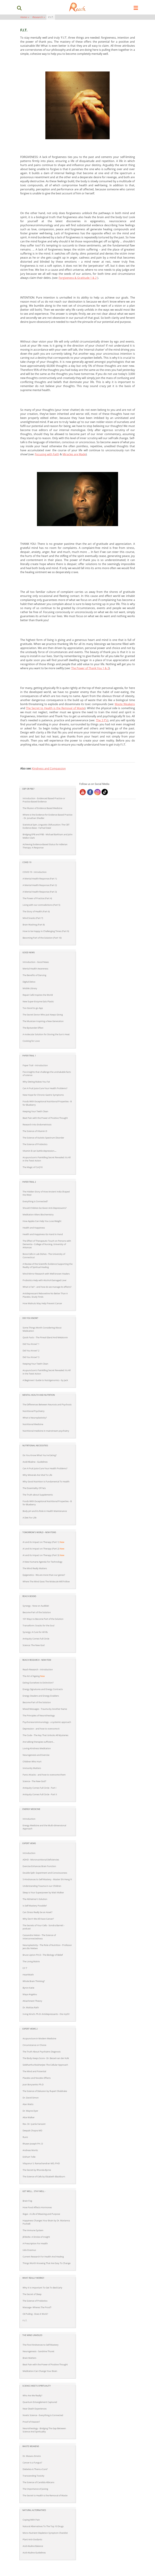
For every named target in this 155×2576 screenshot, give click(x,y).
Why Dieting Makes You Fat (36, 1083)
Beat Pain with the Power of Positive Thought (45, 1119)
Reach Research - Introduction (38, 1671)
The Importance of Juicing (35, 2490)
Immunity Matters (32, 1769)
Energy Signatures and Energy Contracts (43, 1690)
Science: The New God (34, 1646)
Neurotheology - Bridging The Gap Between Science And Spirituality (44, 2431)
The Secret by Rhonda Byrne (37, 2171)
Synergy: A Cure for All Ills (35, 1633)
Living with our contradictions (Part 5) (42, 906)
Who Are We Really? (32, 2397)
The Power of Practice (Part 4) (37, 899)
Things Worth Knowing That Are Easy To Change (47, 2264)
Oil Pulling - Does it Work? (35, 2315)
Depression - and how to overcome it (41, 1730)
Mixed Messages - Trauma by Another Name (45, 1710)
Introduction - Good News (36, 963)
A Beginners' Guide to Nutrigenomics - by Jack (45, 1381)
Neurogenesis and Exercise (36, 1756)
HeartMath (28, 1976)
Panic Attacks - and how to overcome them (44, 1776)
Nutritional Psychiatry (34, 1412)
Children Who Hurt (32, 1763)
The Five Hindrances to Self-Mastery (41, 2346)
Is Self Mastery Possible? (35, 1907)
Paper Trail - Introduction (35, 1066)
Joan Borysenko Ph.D (33, 2086)
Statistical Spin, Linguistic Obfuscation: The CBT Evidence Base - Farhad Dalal (46, 828)
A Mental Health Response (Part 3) (40, 893)
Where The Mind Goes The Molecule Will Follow (46, 1583)
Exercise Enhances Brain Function (40, 1867)
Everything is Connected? (35, 1202)
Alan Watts (28, 2105)
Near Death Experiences (35, 2410)
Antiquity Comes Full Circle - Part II (40, 1796)
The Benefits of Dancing (35, 976)
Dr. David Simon (31, 2099)
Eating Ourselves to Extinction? (38, 1684)
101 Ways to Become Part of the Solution (43, 1620)
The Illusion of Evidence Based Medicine (43, 809)
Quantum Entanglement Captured (40, 2403)
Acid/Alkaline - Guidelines (35, 1463)
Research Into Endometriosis (37, 1126)
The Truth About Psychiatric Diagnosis (42, 2053)
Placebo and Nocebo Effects (37, 2079)
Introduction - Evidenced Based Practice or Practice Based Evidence (44, 801)
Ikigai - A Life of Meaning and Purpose (41, 2215)
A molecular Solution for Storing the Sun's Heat (46, 1036)
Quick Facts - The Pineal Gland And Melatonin (45, 1339)
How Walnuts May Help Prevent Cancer (42, 1304)
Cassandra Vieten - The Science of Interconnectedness (39, 1938)
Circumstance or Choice (35, 2046)
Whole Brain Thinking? (34, 1982)
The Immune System (33, 2231)
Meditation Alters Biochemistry (38, 1216)
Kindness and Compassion (49, 770)
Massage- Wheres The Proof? (37, 2308)
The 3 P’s (101, 722)
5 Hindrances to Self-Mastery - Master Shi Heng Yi (47, 1880)
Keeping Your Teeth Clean (35, 1112)
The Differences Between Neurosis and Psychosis (47, 1406)
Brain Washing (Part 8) (34, 926)
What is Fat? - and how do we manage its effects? (47, 1288)
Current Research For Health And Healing (43, 2258)
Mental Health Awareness (35, 970)
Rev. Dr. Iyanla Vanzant (34, 2125)
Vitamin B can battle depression (38, 1152)
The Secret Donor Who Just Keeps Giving (43, 1016)
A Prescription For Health (35, 2245)
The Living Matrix (31, 1963)
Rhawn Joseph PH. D (33, 2145)
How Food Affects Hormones (37, 2208)
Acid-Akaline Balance (33, 2547)
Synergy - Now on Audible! (36, 1607)
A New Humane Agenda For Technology (43, 1563)
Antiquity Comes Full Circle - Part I (39, 1789)
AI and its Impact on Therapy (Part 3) (43, 1556)
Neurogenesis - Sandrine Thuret (38, 2353)
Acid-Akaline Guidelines (34, 2554)
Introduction (29, 1820)
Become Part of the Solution (37, 1613)
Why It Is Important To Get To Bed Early (42, 2289)
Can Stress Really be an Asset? (37, 1913)
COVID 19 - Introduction (35, 873)
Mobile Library (30, 989)
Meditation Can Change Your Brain (40, 2372)
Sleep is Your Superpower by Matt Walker (43, 1894)
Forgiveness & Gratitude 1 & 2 (78, 279)
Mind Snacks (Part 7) (33, 919)
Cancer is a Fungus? (32, 2464)
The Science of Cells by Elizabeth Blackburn (44, 2178)
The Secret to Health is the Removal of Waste (55, 710)
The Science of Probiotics (35, 1145)
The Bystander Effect (33, 1029)
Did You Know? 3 (31, 1358)
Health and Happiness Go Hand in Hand (43, 1235)
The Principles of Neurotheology (39, 1717)
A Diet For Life (29, 1519)
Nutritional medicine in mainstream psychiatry (46, 1432)
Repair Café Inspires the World (38, 996)
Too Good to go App (33, 1009)
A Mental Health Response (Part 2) (40, 886)
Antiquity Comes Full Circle (36, 1640)
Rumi (25, 2138)
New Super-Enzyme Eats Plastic (38, 1003)
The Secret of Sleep (32, 2295)
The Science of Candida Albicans (38, 2483)
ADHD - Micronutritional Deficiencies (41, 1861)
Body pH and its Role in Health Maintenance (45, 1512)
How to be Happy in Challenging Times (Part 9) (46, 932)
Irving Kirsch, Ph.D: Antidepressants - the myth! (46, 2015)
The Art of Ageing (34, 1677)
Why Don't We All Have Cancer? (38, 1920)
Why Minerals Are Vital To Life (37, 1476)
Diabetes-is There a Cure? (35, 2470)
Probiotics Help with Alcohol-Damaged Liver (44, 1281)
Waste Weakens (125, 705)
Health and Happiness (34, 1229)
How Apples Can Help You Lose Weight (42, 1222)
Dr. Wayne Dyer (30, 2112)
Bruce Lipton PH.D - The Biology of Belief (43, 1956)
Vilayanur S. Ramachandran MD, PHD (41, 2164)
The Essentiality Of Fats (34, 1489)
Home (24, 18)
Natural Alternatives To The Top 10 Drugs (43, 2527)
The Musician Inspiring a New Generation (43, 1022)
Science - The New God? (34, 1782)
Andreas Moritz (30, 2151)
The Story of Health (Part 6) (36, 912)
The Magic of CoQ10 (33, 1168)
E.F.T (25, 1969)
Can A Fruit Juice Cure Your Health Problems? (45, 1089)
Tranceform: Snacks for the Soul (38, 1626)
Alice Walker (29, 2118)
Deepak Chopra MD (32, 2132)
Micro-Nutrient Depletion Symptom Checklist (45, 2534)
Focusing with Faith (47, 456)
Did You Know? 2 (31, 1352)
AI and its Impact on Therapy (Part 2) (43, 1550)
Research (38, 18)
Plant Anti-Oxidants (32, 2540)
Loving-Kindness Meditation (37, 1750)
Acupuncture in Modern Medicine (40, 2039)
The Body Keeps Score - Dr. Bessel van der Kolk (46, 2059)
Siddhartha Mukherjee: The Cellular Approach (45, 2066)
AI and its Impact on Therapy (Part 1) (43, 1543)
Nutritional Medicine (33, 1425)
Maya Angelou (30, 1995)
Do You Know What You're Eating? (40, 1456)
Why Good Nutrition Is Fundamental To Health (46, 1483)
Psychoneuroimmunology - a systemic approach (47, 1723)
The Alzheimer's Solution (35, 1900)
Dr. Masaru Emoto (32, 2457)
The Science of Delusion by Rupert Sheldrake (45, 2092)
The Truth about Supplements (38, 1496)
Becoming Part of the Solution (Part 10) (42, 939)
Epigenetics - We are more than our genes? (44, 1576)
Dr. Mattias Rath (31, 2009)
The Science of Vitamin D (35, 1132)
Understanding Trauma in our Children (42, 1887)
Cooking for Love (31, 1042)
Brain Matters (29, 2359)
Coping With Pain (31, 2521)
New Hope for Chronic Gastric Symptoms (43, 1096)
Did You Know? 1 (31, 1345)
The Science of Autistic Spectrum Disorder (43, 1139)
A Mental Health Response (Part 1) (40, 880)
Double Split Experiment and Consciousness (45, 1874)
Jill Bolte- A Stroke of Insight (36, 2238)
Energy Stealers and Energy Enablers (41, 1697)
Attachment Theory (32, 2002)
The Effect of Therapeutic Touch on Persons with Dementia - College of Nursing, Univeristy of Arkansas (47, 1245)
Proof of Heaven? (31, 2423)
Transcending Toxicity (33, 2477)
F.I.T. (25, 2321)
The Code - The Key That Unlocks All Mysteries (45, 1736)
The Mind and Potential (34, 2072)
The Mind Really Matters (35, 1569)
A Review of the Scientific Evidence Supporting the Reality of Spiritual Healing (48, 1267)
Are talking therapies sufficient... (38, 1743)
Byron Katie (28, 1989)
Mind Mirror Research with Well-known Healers (46, 1275)
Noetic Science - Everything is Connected (43, 2416)
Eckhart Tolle (29, 2158)
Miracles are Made (74, 456)
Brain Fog (28, 2202)
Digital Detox (29, 983)
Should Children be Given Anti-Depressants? (45, 1209)
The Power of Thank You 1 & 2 (90, 670)
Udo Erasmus (29, 2251)
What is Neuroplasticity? (35, 1419)
